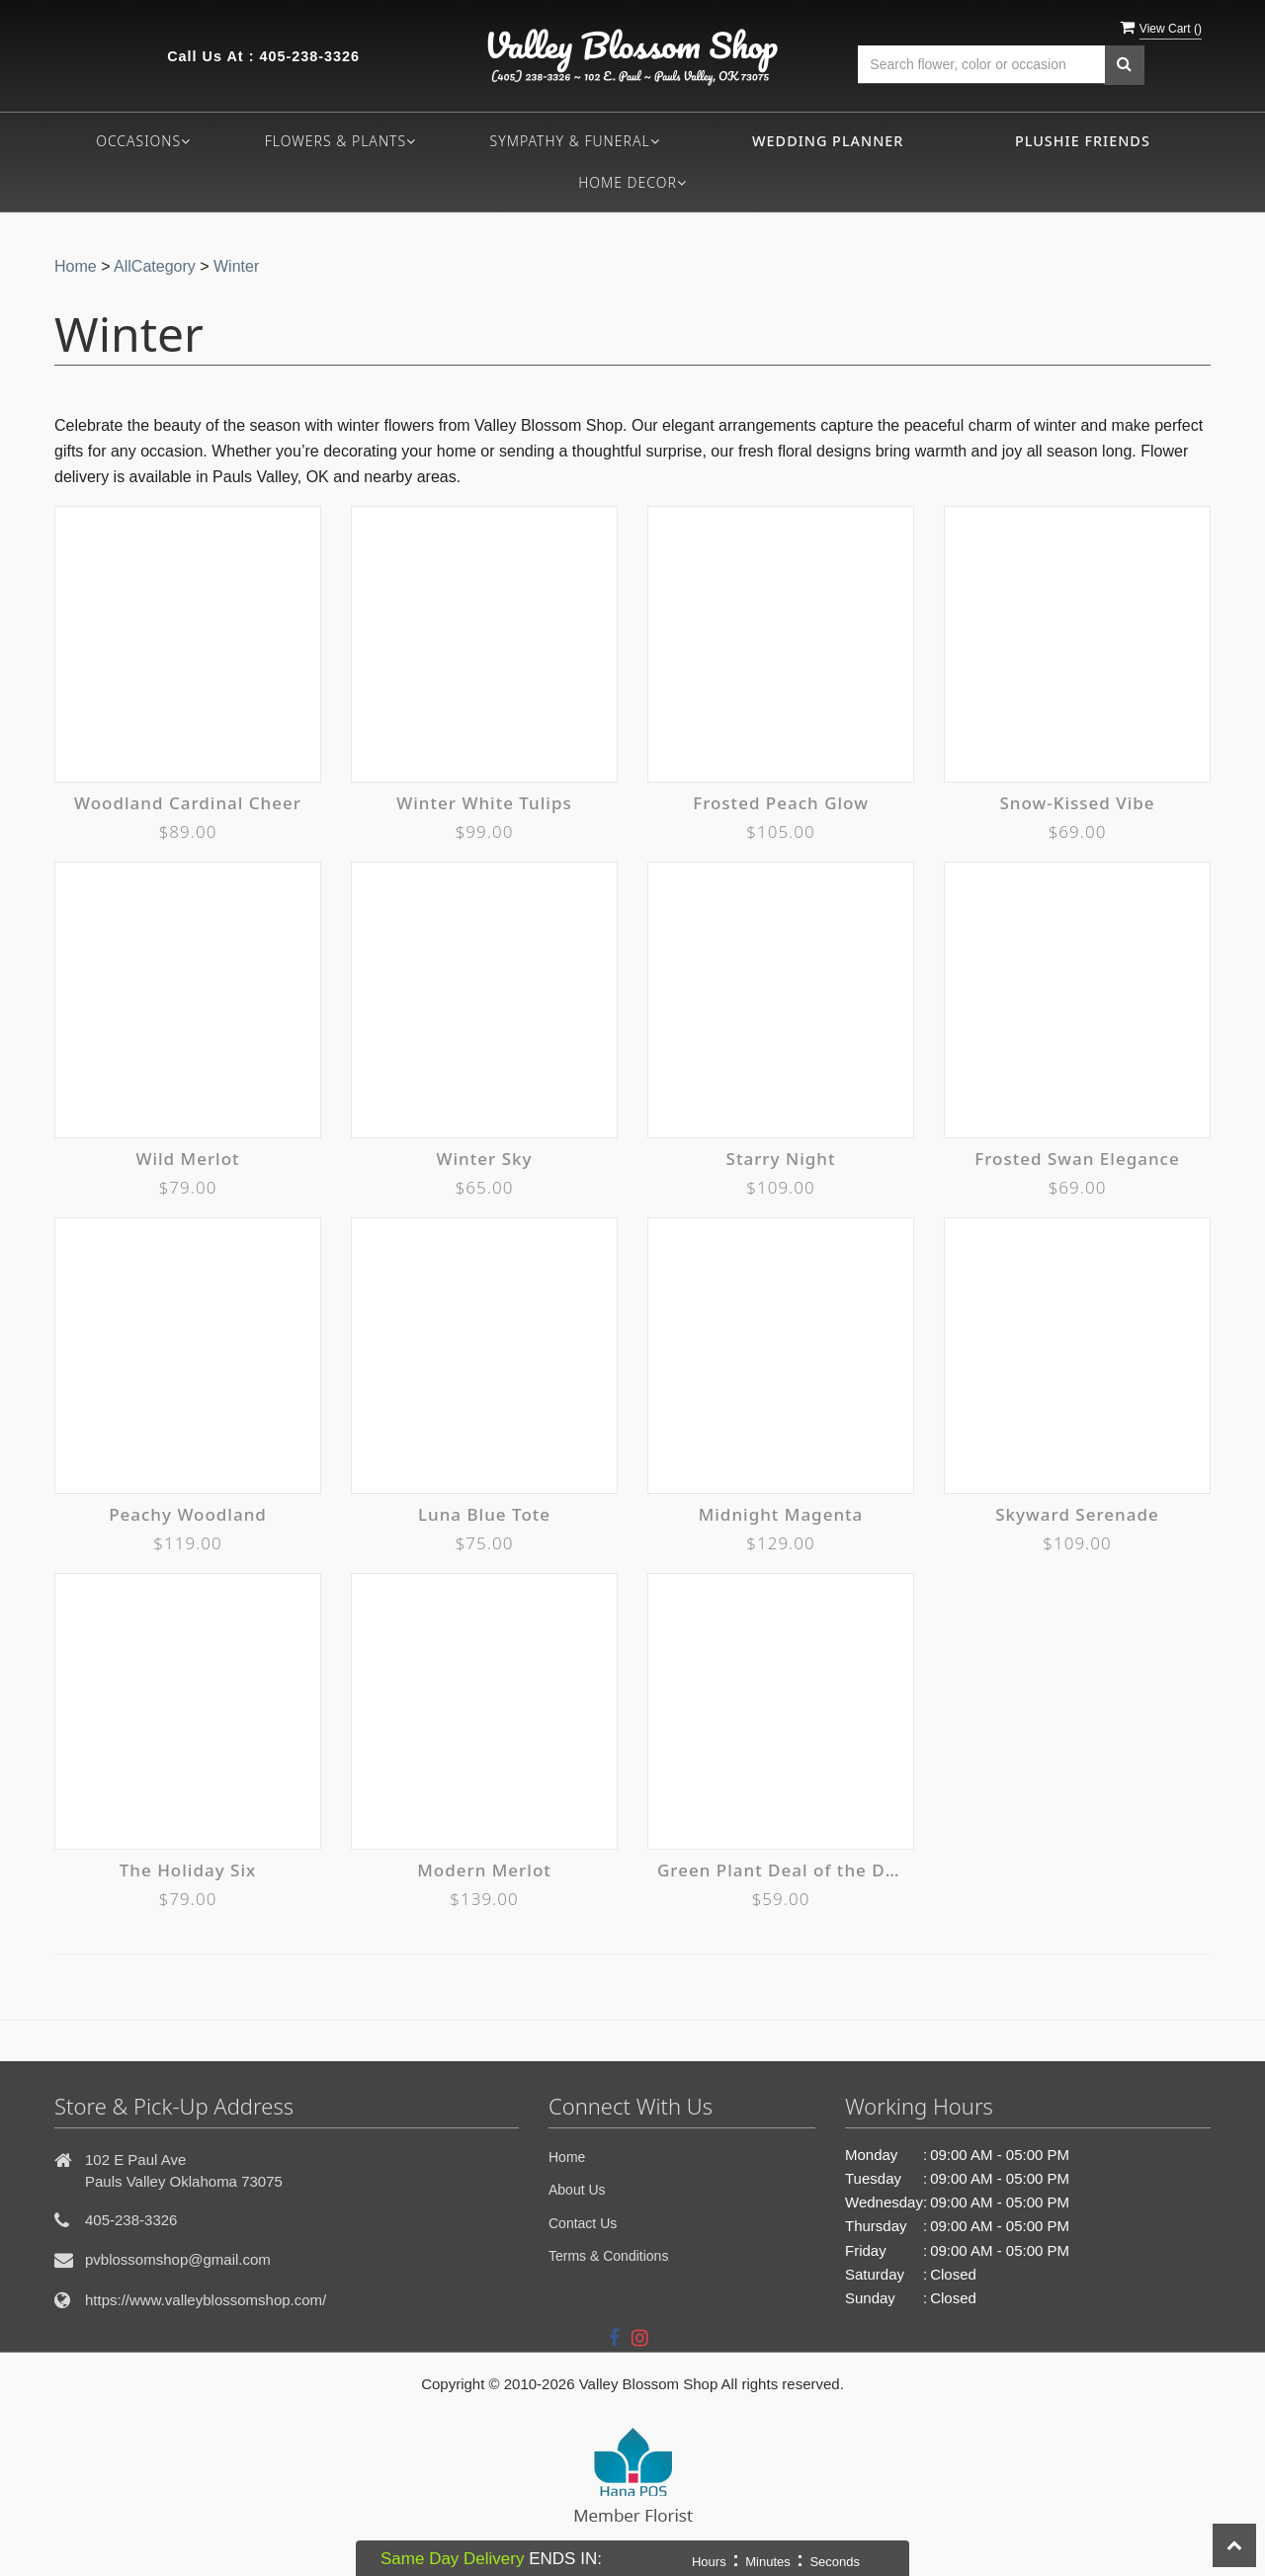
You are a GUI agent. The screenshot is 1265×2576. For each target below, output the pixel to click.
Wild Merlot (187, 1158)
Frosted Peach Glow (781, 802)
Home (75, 266)
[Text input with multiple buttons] (981, 64)
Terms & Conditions (608, 2256)
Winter (236, 266)
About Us (577, 2190)
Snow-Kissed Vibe (1076, 802)
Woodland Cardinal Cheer (187, 802)
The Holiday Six (188, 1870)
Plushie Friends (1082, 140)
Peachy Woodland (188, 1514)
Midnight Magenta (781, 1514)
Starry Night (781, 1158)
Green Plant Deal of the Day (780, 1870)
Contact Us (582, 2223)
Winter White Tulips (483, 802)
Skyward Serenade (1077, 1514)
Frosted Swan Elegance (1076, 1158)
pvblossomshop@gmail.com (178, 2259)
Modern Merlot (484, 1870)
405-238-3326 (309, 56)
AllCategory (155, 266)
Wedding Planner (827, 140)
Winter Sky (485, 1158)
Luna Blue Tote (484, 1514)
